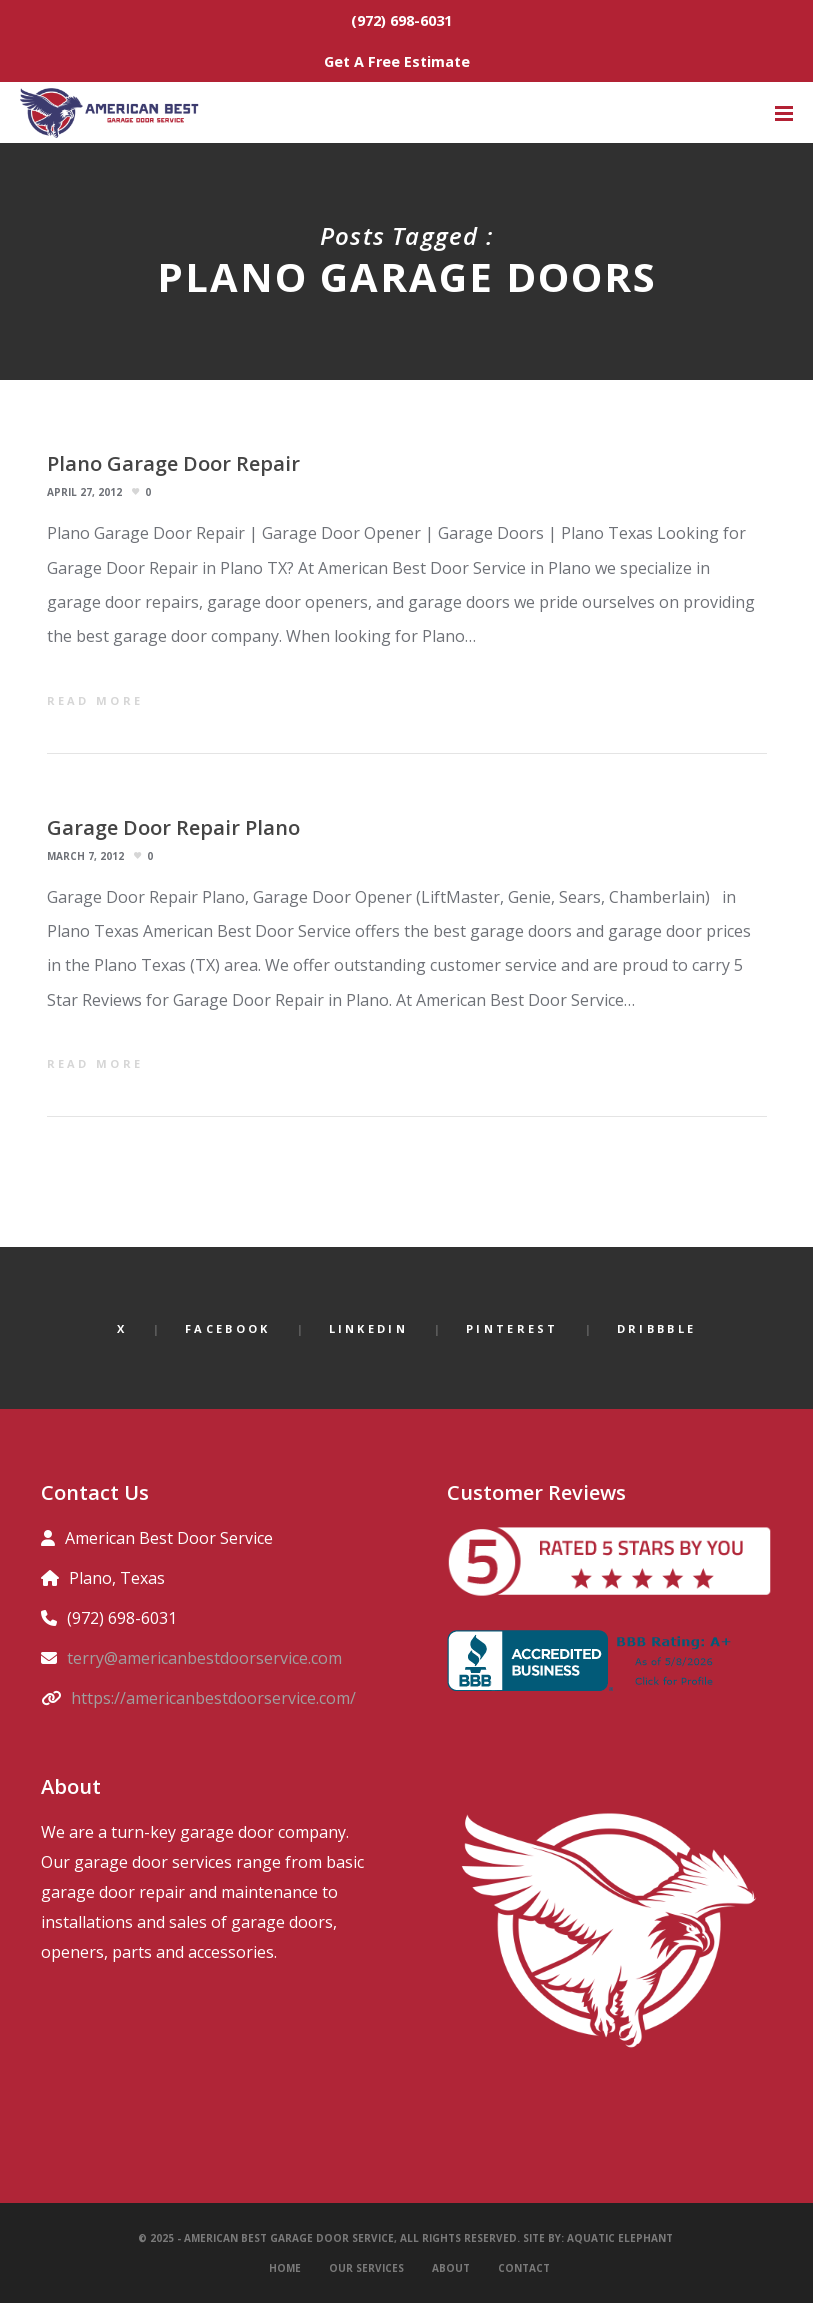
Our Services (366, 2268)
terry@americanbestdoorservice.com (204, 1658)
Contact (524, 2268)
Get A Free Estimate (397, 61)
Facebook (227, 1328)
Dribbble (656, 1328)
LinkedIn (368, 1328)
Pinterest (512, 1328)
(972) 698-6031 (401, 20)
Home (285, 2268)
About (451, 2268)
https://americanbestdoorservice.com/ (213, 1698)
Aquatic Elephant (621, 2238)
